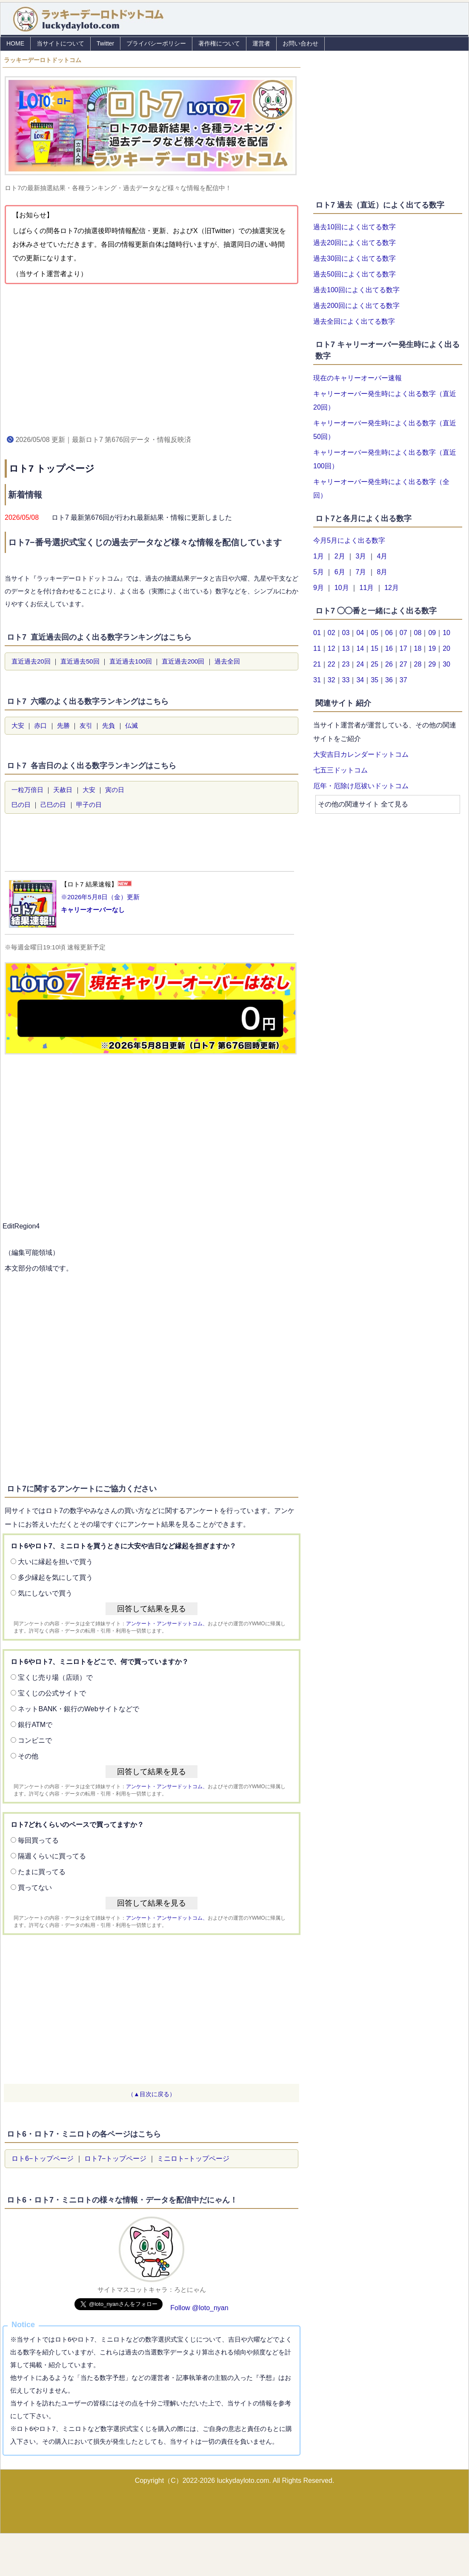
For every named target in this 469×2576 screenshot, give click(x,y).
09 (432, 632)
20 (446, 648)
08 (418, 632)
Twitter (105, 43)
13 (346, 648)
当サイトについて (60, 43)
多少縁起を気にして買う (55, 1577)
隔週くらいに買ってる (52, 1856)
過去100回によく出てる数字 (356, 290)
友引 (86, 725)
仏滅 (131, 725)
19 (432, 648)
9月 (318, 587)
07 (403, 632)
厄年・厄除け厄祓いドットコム (361, 785)
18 (418, 648)
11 (317, 648)
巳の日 (21, 804)
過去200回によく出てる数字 (356, 305)
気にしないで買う (45, 1593)
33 (346, 680)
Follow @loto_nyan (199, 2307)
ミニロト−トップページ (193, 2158)
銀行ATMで (35, 1724)
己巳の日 (53, 804)
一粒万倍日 (27, 789)
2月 (340, 556)
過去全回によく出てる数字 (354, 321)
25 (374, 664)
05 (374, 632)
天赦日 (62, 789)
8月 (382, 572)
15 (374, 648)
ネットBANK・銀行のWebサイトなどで (78, 1709)
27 (403, 664)
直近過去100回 (130, 661)
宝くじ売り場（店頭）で (55, 1677)
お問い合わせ (300, 43)
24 (360, 664)
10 (446, 632)
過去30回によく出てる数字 (354, 258)
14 (360, 648)
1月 (318, 556)
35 (374, 680)
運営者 (261, 43)
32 (331, 680)
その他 (28, 1756)
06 (389, 632)
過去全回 (227, 661)
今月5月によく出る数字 (349, 540)
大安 (17, 725)
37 (403, 680)
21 (317, 664)
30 (446, 664)
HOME (15, 43)
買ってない (35, 1887)
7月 (361, 572)
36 (389, 680)
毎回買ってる (38, 1840)
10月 (342, 587)
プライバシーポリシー (156, 43)
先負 (108, 725)
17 (403, 648)
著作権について (219, 43)
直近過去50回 (80, 661)
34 (360, 680)
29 (432, 664)
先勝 (63, 725)
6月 (340, 572)
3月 (361, 556)
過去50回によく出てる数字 (354, 274)
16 (389, 648)
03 (346, 632)
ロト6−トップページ (42, 2158)
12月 (391, 587)
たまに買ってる (42, 1871)
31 (317, 680)
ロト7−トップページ (115, 2158)
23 (346, 664)
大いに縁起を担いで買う (55, 1561)
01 (317, 632)
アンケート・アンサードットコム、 (167, 1624)
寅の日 (114, 789)
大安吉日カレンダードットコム (361, 754)
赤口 (40, 725)
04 (360, 632)
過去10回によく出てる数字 (354, 227)
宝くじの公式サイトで (52, 1693)
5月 (318, 572)
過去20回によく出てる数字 (354, 242)
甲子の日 (89, 804)
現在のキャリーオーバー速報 (357, 378)
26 (389, 664)
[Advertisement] (151, 356)
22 (331, 664)
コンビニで (35, 1740)
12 (331, 648)
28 (418, 664)
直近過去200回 (183, 661)
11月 (366, 587)
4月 (382, 556)
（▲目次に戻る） (151, 2094)
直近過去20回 (31, 661)
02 (331, 632)
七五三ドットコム (340, 770)
